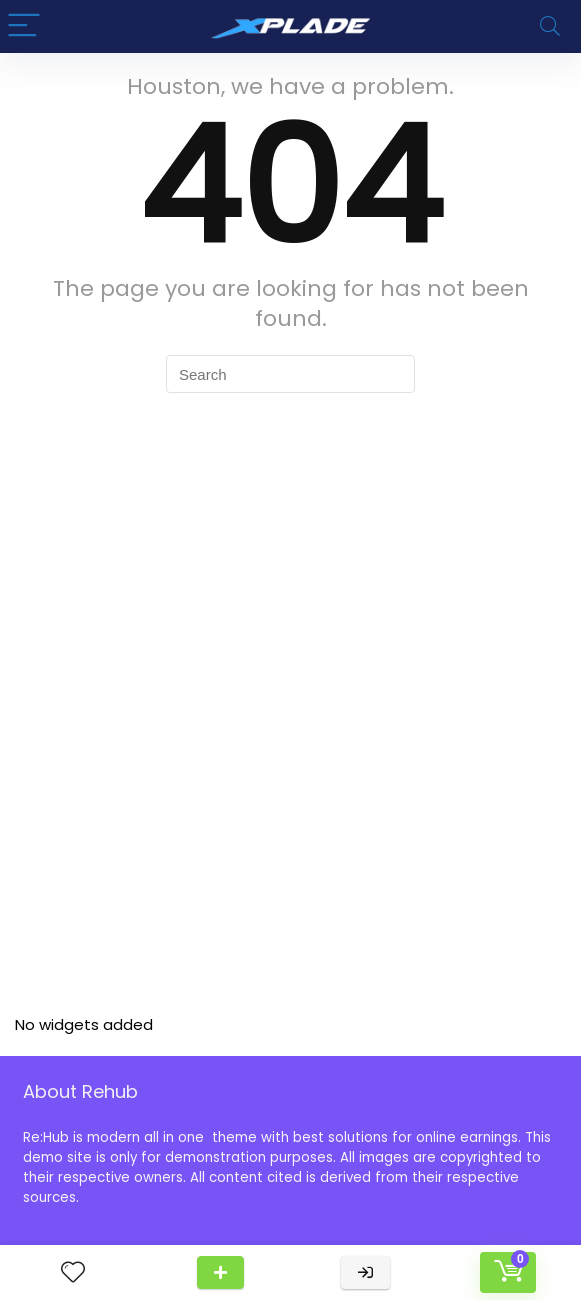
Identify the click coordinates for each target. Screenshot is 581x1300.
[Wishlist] (73, 1272)
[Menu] (24, 26)
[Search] (550, 26)
